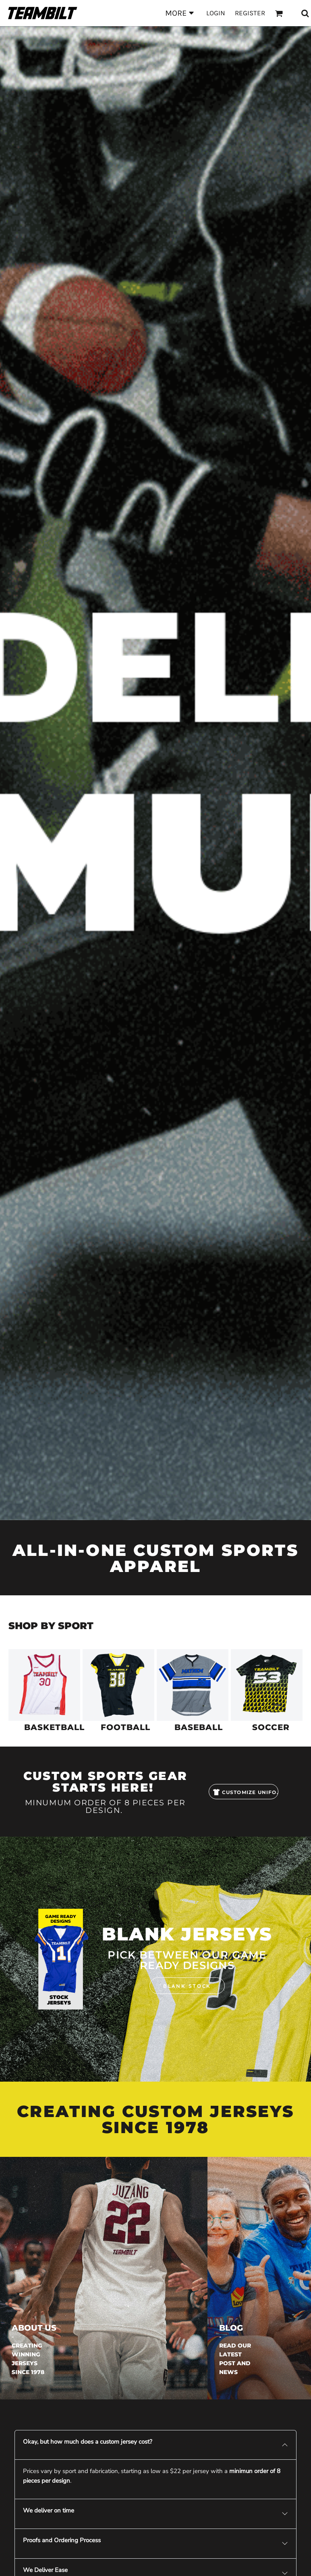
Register (250, 13)
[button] (44, 1685)
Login (215, 13)
